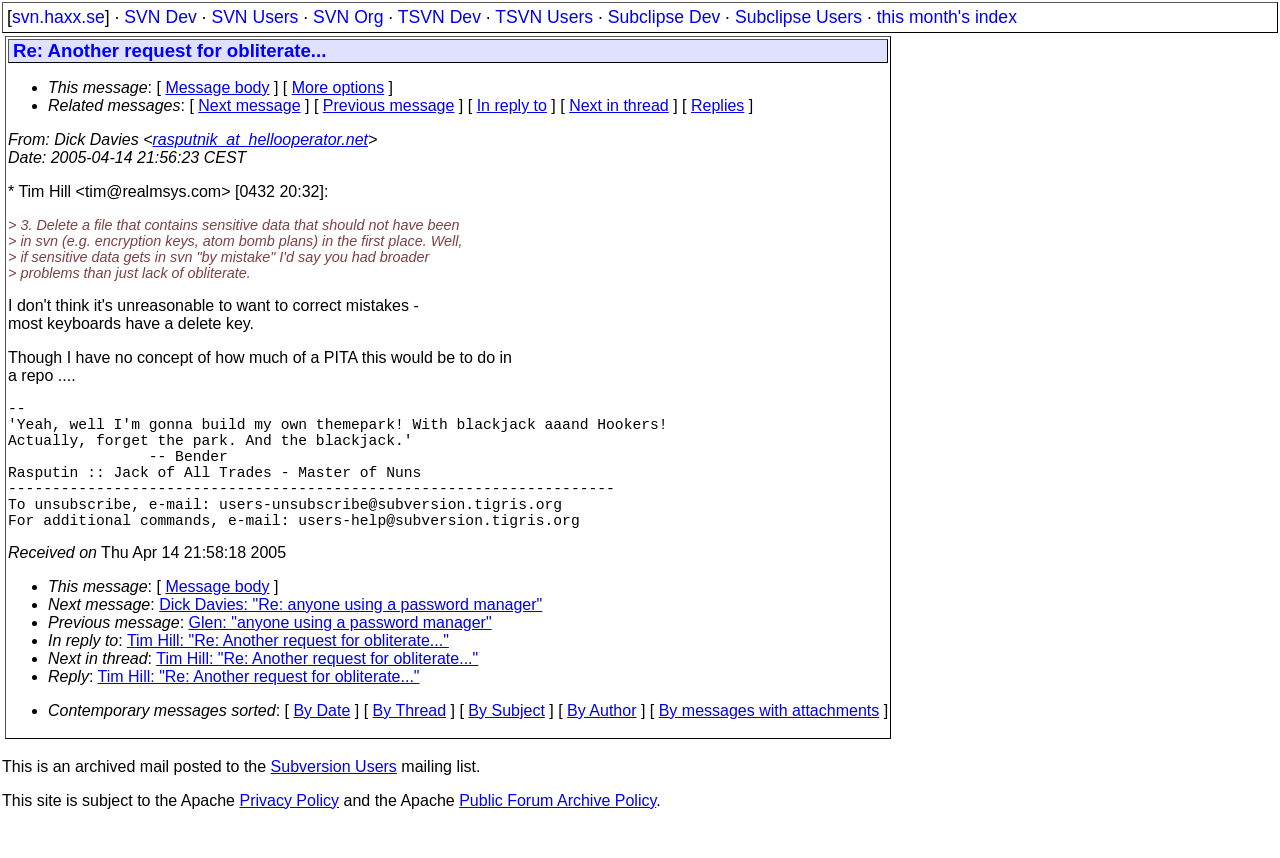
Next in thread (619, 105)
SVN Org (348, 17)
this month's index (947, 17)
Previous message (389, 105)
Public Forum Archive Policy (557, 832)
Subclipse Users (798, 17)
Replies (717, 105)
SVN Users (254, 17)
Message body (217, 87)
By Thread (410, 742)
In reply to (512, 105)
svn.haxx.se (58, 17)
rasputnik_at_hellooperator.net (260, 139)
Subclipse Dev (664, 17)
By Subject (506, 742)
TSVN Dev (439, 17)
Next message (249, 105)
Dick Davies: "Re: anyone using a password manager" (350, 636)
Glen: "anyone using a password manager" (340, 654)
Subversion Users (334, 798)
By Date (321, 742)
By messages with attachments (769, 742)
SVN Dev (160, 17)
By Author (601, 742)
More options (338, 87)
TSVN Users (544, 17)
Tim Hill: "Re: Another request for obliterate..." (288, 672)
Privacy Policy (289, 832)
